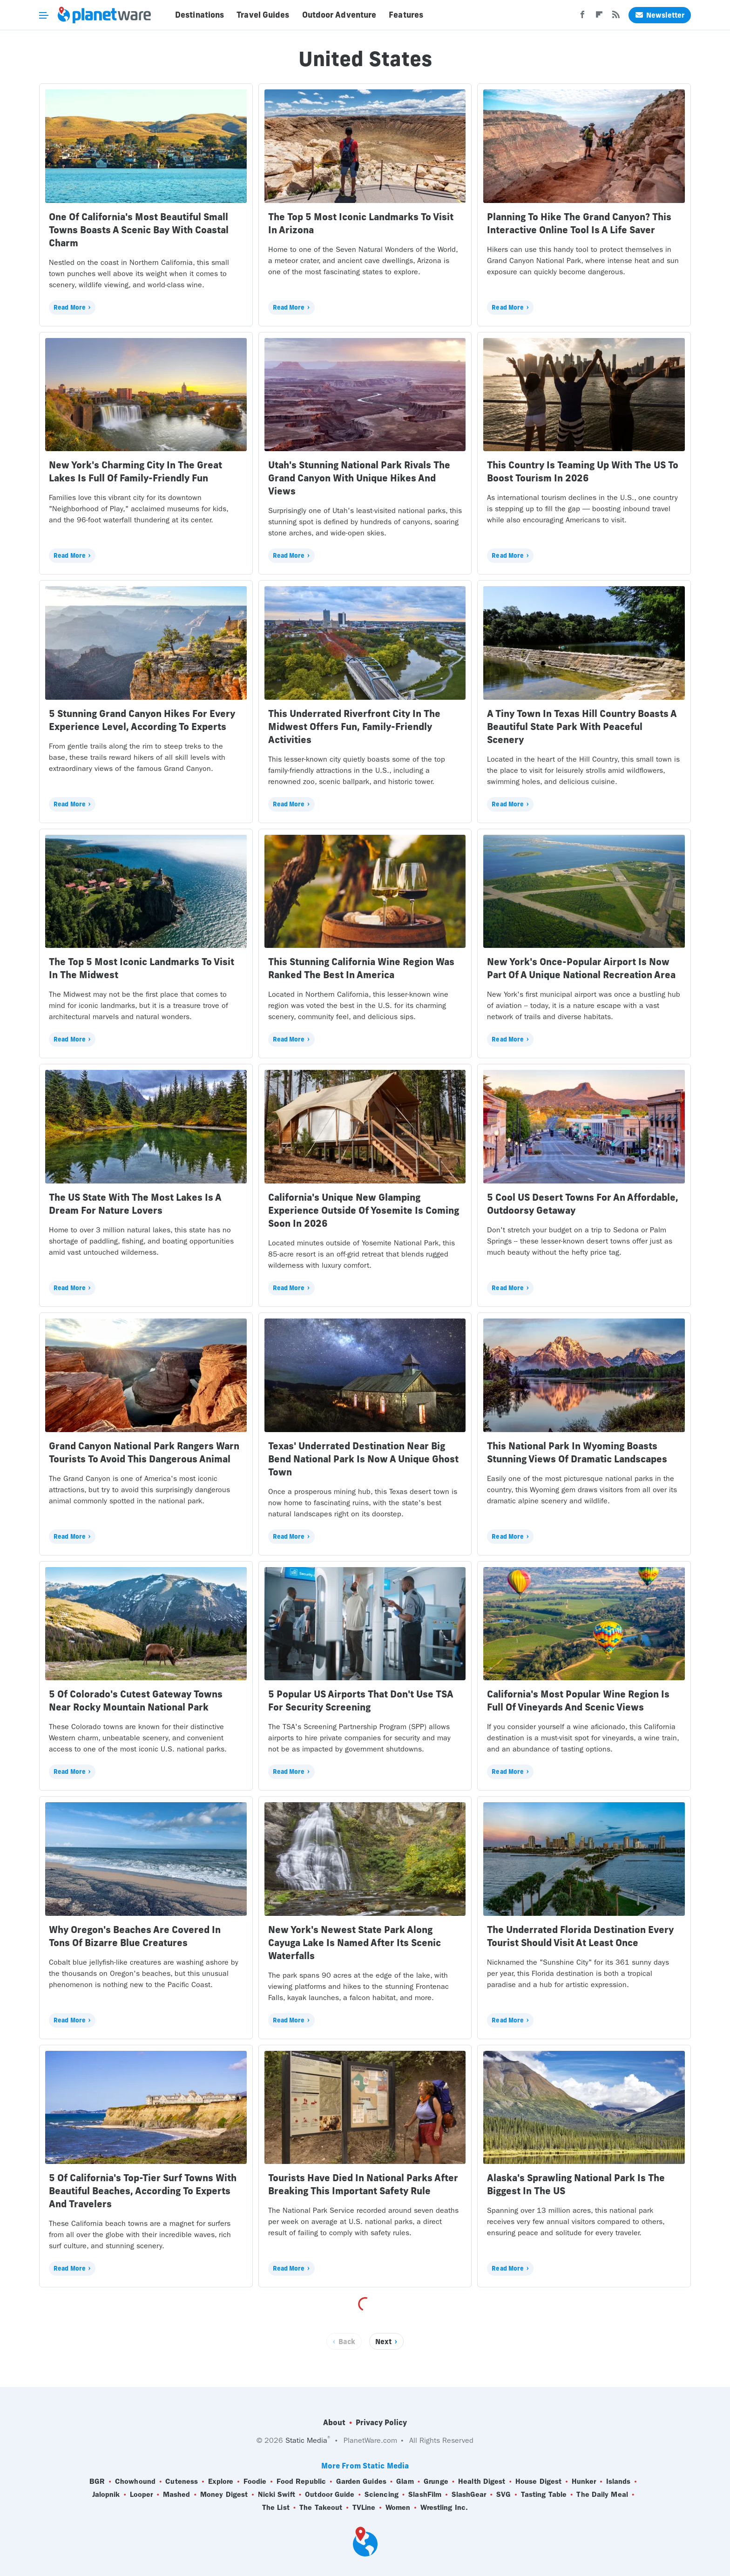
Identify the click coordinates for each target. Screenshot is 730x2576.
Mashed (176, 2494)
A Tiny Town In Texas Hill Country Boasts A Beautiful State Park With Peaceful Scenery (581, 726)
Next (383, 2341)
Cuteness (181, 2481)
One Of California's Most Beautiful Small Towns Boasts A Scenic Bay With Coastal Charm (139, 230)
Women (398, 2507)
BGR (97, 2481)
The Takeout (320, 2507)
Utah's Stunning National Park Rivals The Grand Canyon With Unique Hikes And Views (359, 478)
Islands (618, 2481)
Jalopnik (106, 2494)
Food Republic (301, 2481)
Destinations (199, 15)
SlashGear (469, 2494)
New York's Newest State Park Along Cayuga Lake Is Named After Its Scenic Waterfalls (354, 1942)
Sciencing (382, 2494)
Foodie (255, 2481)
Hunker (584, 2481)
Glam (404, 2481)
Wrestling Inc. (444, 2507)
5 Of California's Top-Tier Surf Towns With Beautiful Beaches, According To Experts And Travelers (143, 2191)
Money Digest (224, 2494)
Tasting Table (544, 2494)
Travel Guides (263, 15)
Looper (141, 2494)
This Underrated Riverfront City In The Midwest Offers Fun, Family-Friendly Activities (354, 726)
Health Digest (481, 2481)
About (334, 2422)
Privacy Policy (381, 2422)
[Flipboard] (599, 17)
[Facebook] (582, 17)
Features (406, 15)
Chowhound (135, 2481)
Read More (70, 307)
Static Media (306, 2440)
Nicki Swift (276, 2494)
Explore (221, 2481)
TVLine (364, 2507)
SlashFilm (424, 2494)
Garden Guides (361, 2481)
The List (276, 2507)
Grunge (436, 2481)
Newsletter (659, 15)
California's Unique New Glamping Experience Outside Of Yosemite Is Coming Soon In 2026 (363, 1210)
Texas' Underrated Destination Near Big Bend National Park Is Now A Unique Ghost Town (363, 1459)
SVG (503, 2494)
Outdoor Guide (329, 2494)
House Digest (538, 2481)
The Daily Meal (602, 2494)
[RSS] (616, 17)
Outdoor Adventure (339, 15)
